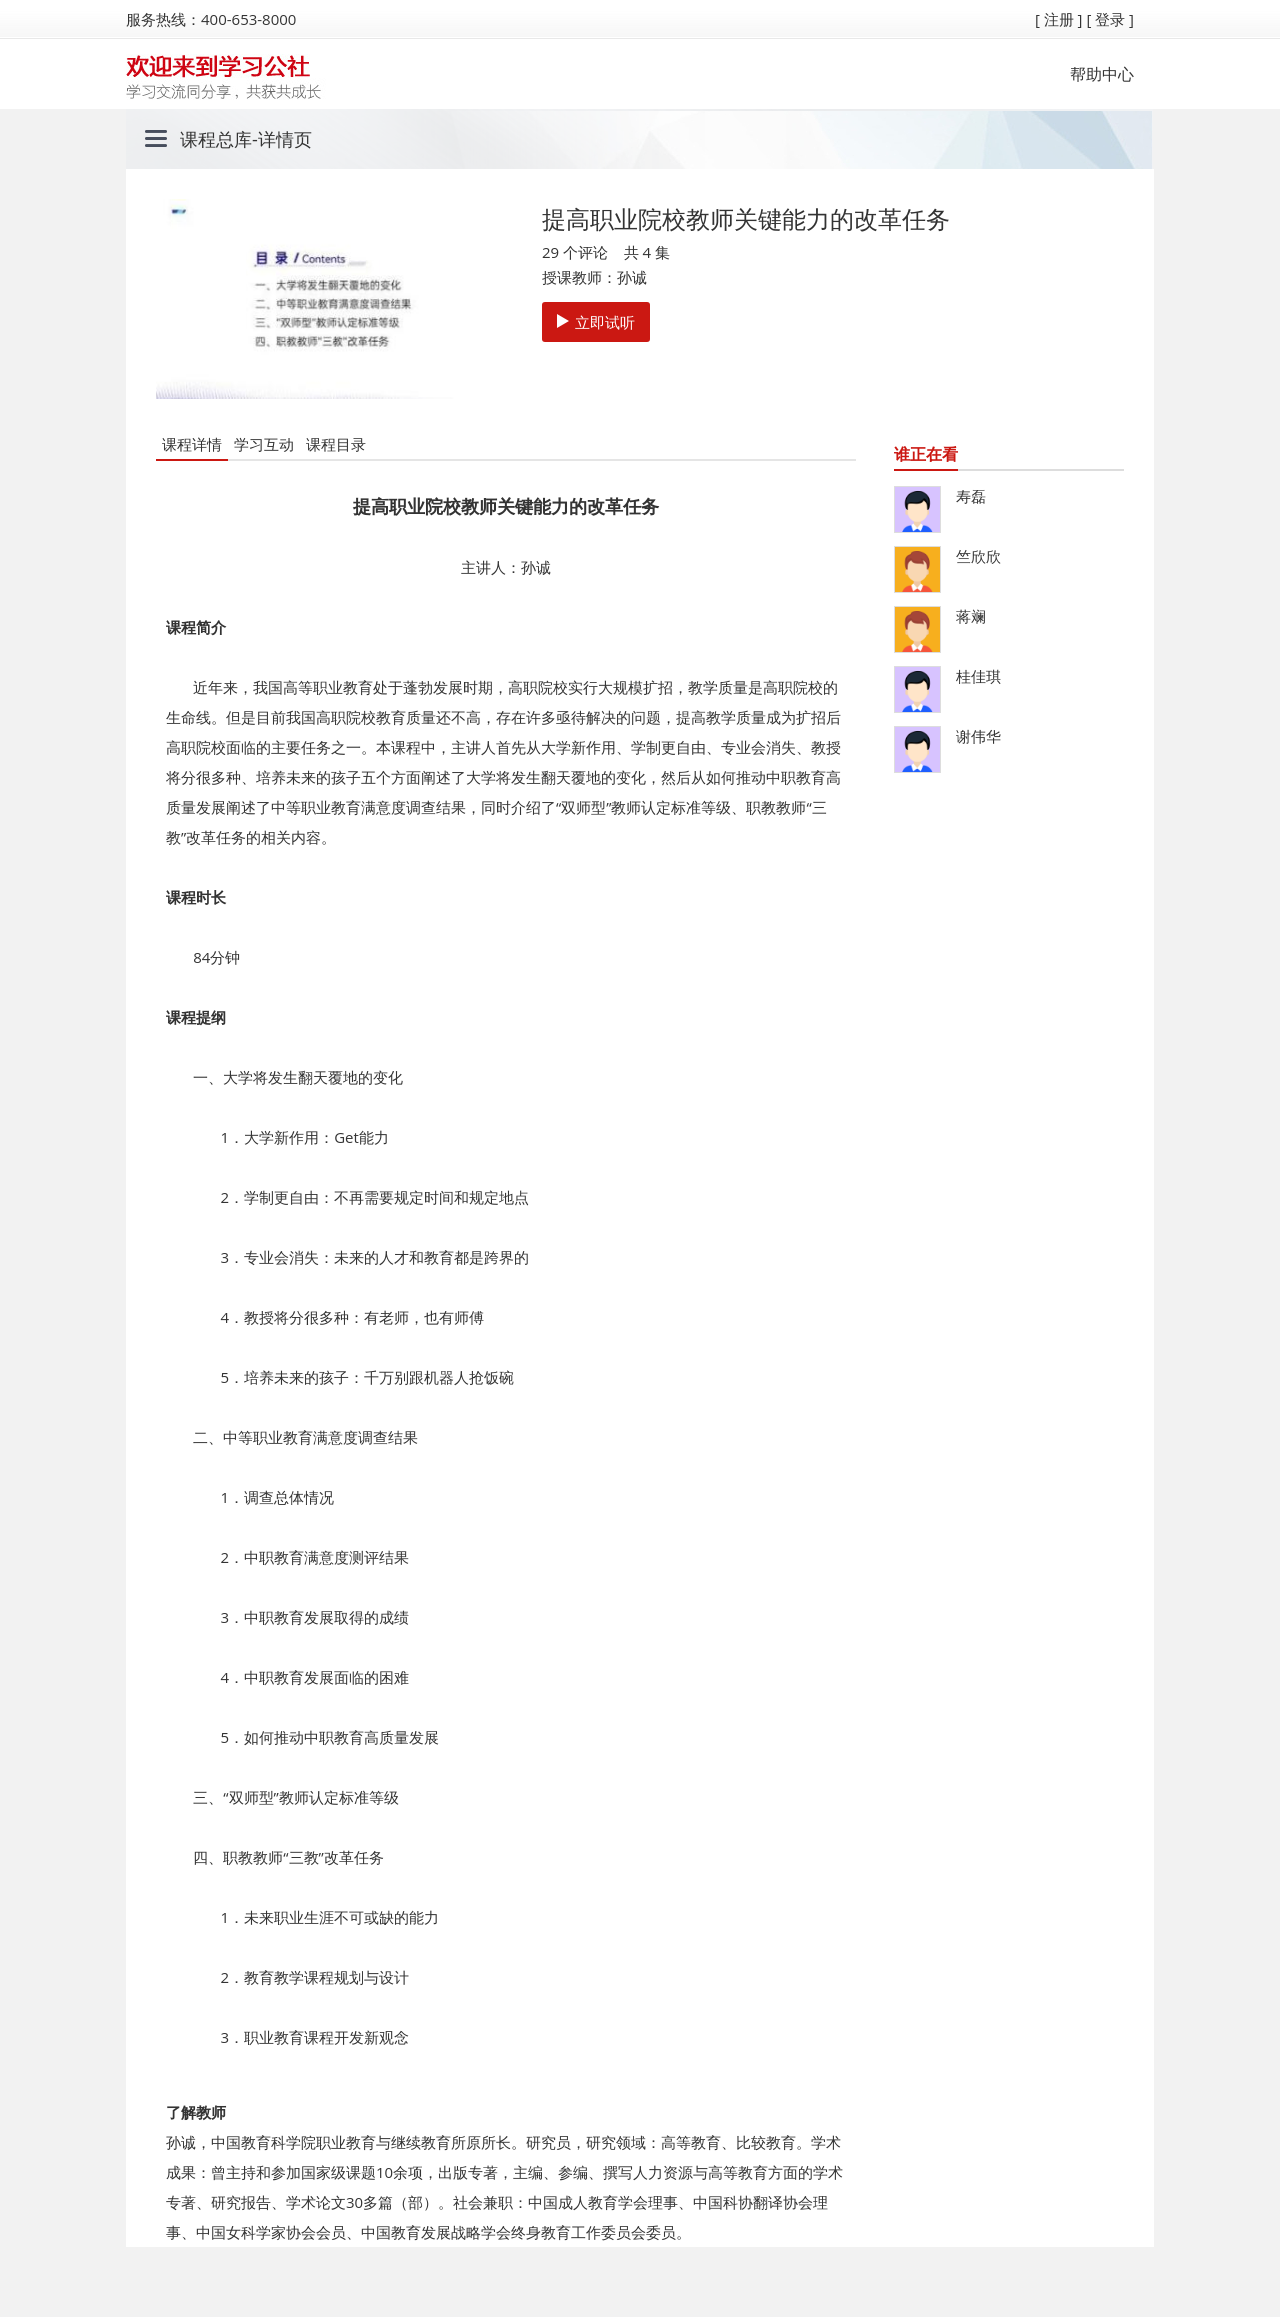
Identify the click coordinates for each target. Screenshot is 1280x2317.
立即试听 (596, 322)
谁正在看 (926, 454)
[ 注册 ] (1059, 19)
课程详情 (192, 444)
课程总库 (216, 139)
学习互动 (264, 444)
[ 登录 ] (1110, 19)
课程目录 (336, 444)
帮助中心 (1102, 74)
